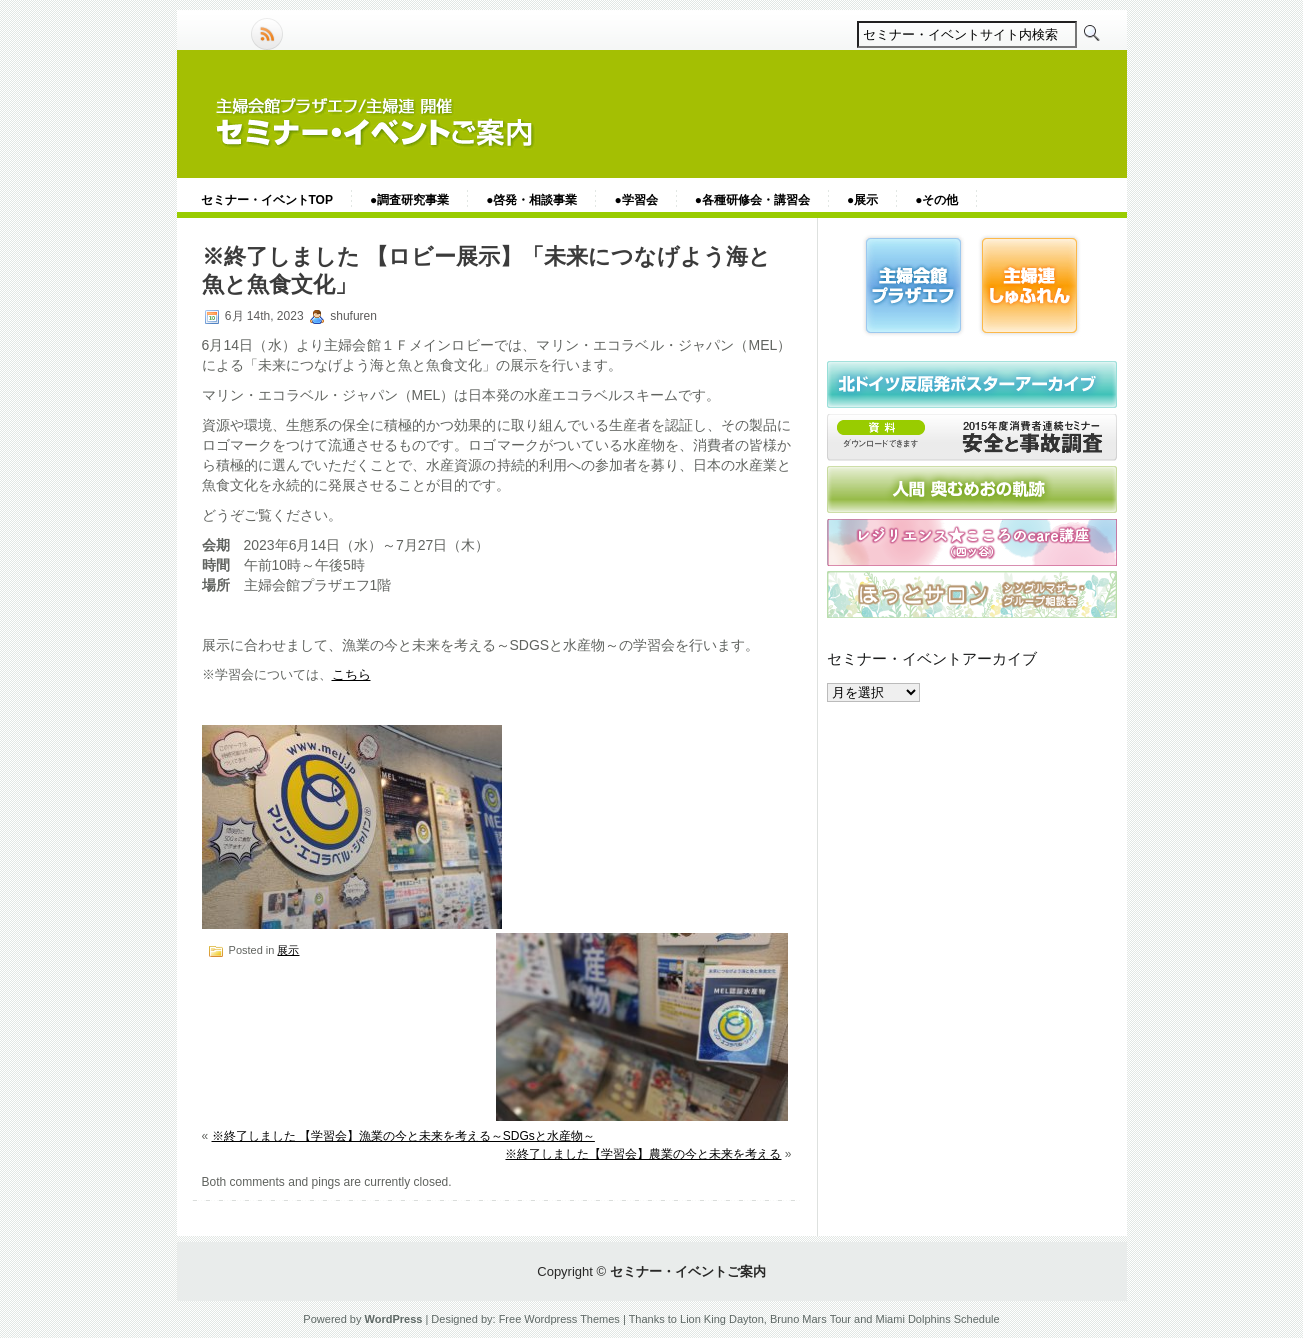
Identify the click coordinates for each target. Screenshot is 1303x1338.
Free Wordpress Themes (559, 1319)
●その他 (936, 200)
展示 (288, 950)
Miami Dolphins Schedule (938, 1319)
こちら (351, 674)
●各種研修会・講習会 (752, 200)
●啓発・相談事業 (531, 200)
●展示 (862, 200)
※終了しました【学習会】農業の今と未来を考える (643, 1154)
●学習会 (635, 200)
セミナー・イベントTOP (267, 200)
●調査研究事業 (409, 200)
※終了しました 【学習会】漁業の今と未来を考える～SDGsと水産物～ (403, 1136)
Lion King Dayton (722, 1319)
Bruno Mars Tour (810, 1319)
